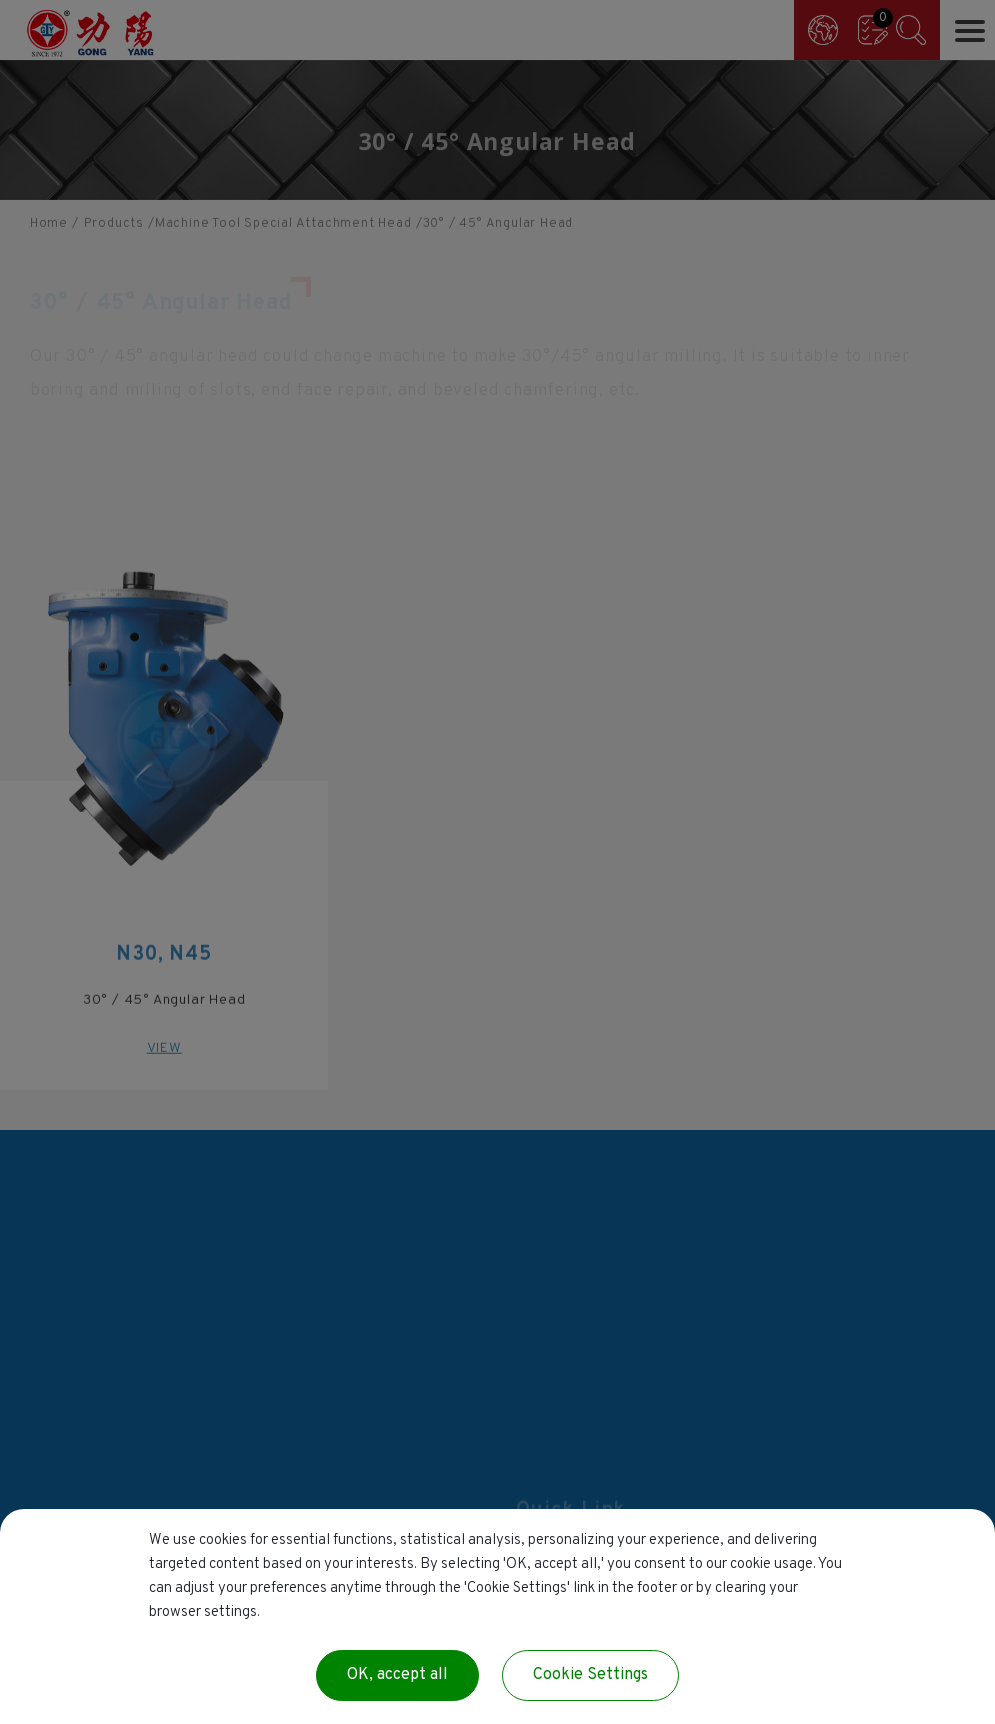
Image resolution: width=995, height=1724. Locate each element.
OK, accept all (397, 1675)
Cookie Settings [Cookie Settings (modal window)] (590, 1675)
